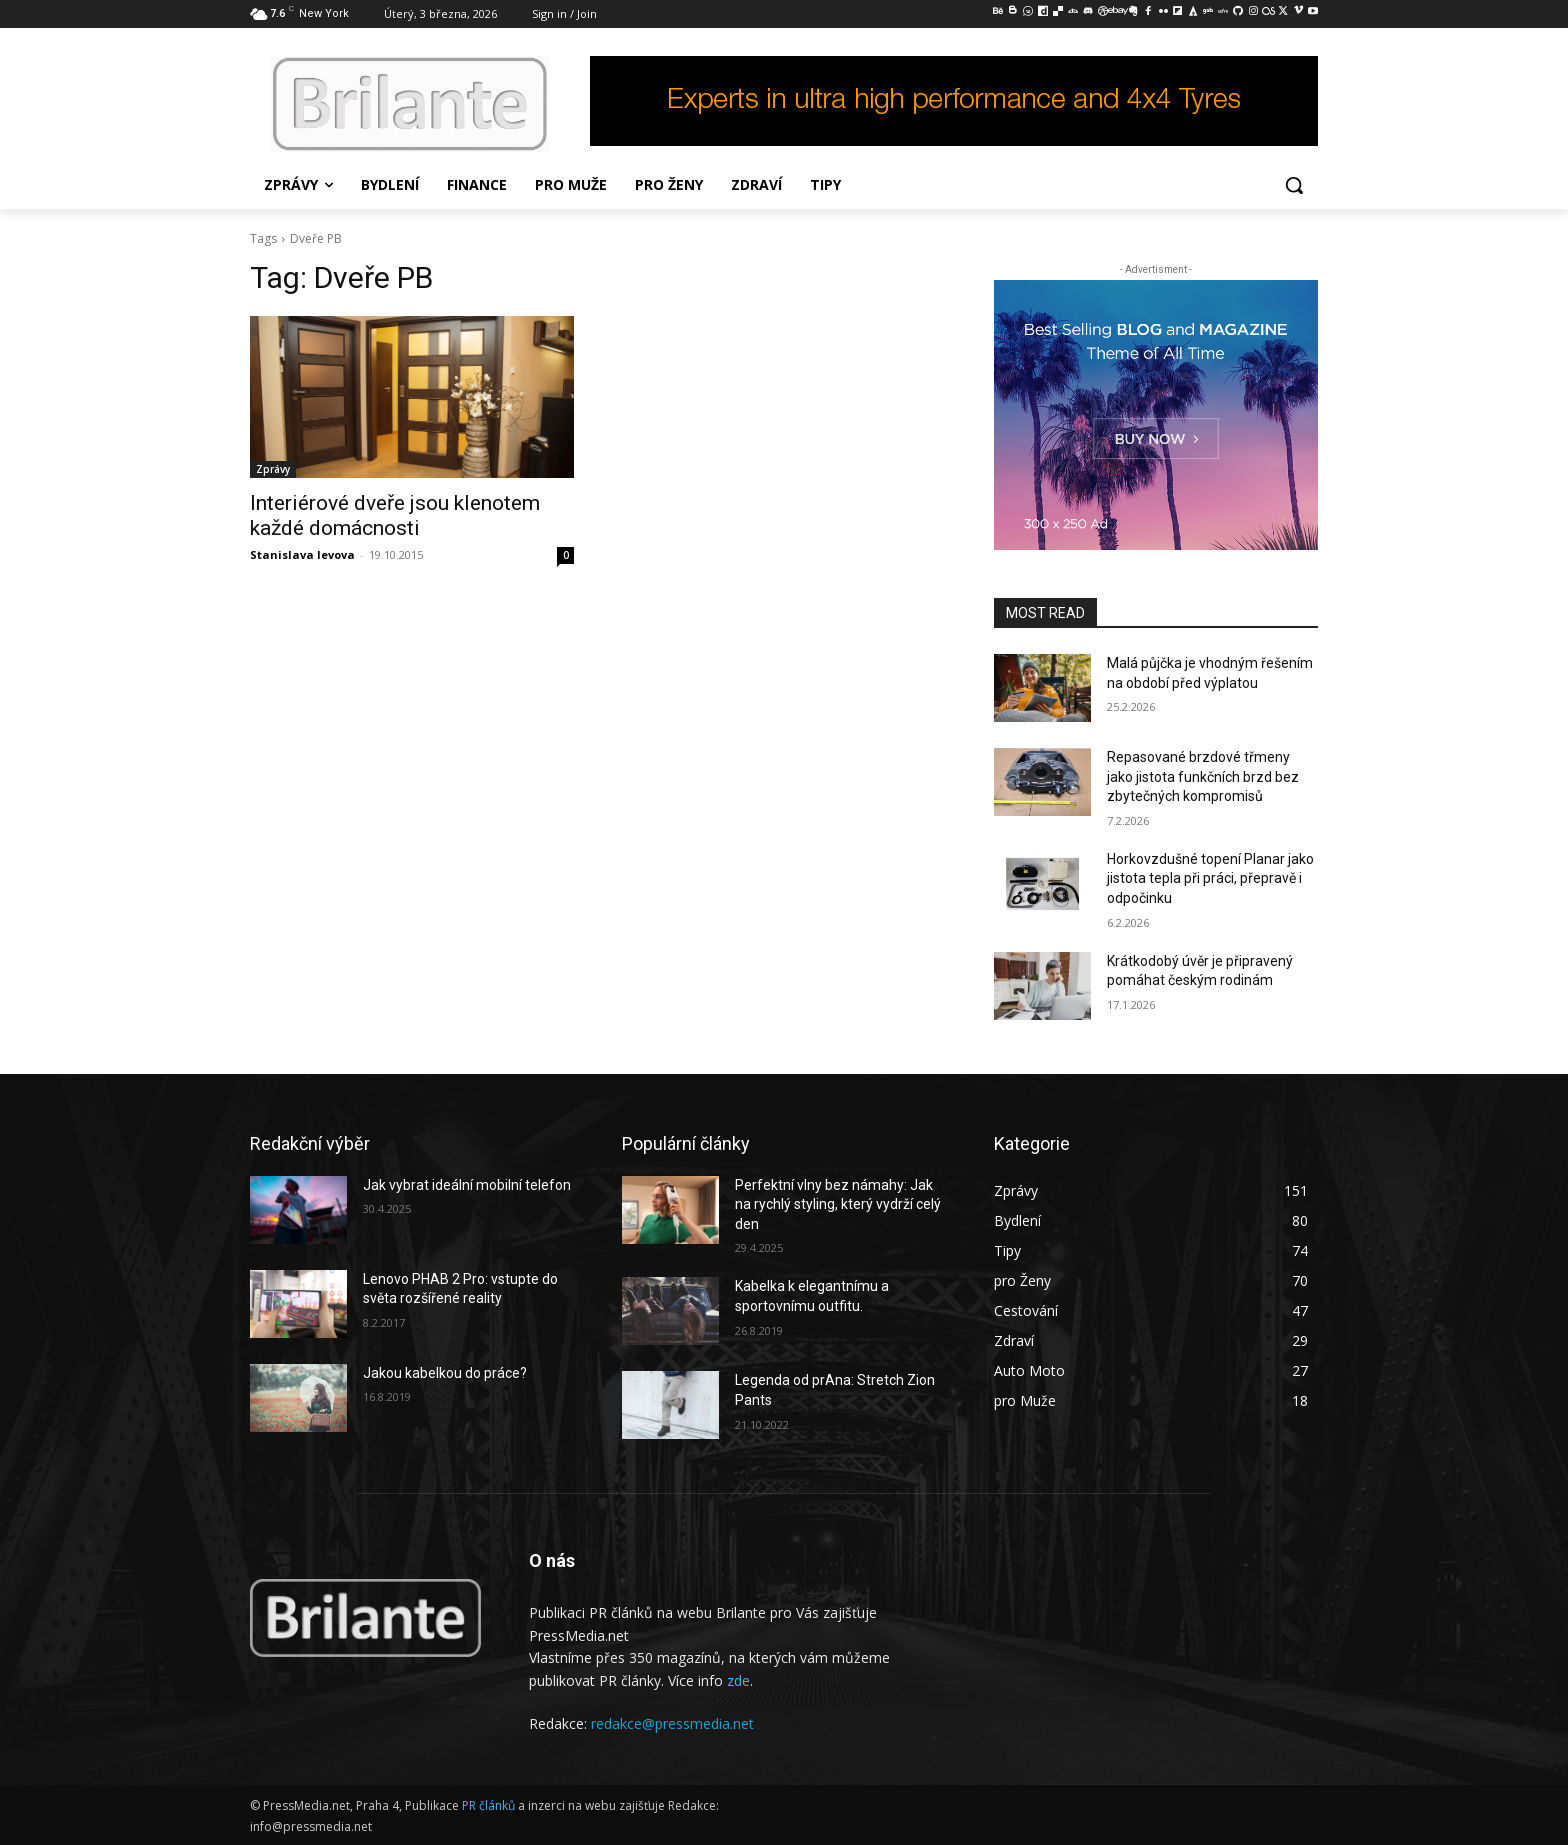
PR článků (488, 1805)
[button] (1294, 185)
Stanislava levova (302, 554)
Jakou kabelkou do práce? (445, 1373)
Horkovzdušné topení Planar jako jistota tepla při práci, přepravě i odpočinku (1210, 878)
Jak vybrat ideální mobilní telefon (467, 1185)
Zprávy (273, 469)
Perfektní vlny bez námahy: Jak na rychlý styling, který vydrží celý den (838, 1204)
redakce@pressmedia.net (672, 1723)
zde (738, 1680)
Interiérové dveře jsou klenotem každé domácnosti (395, 515)
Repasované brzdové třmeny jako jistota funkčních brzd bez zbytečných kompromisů (1203, 776)
